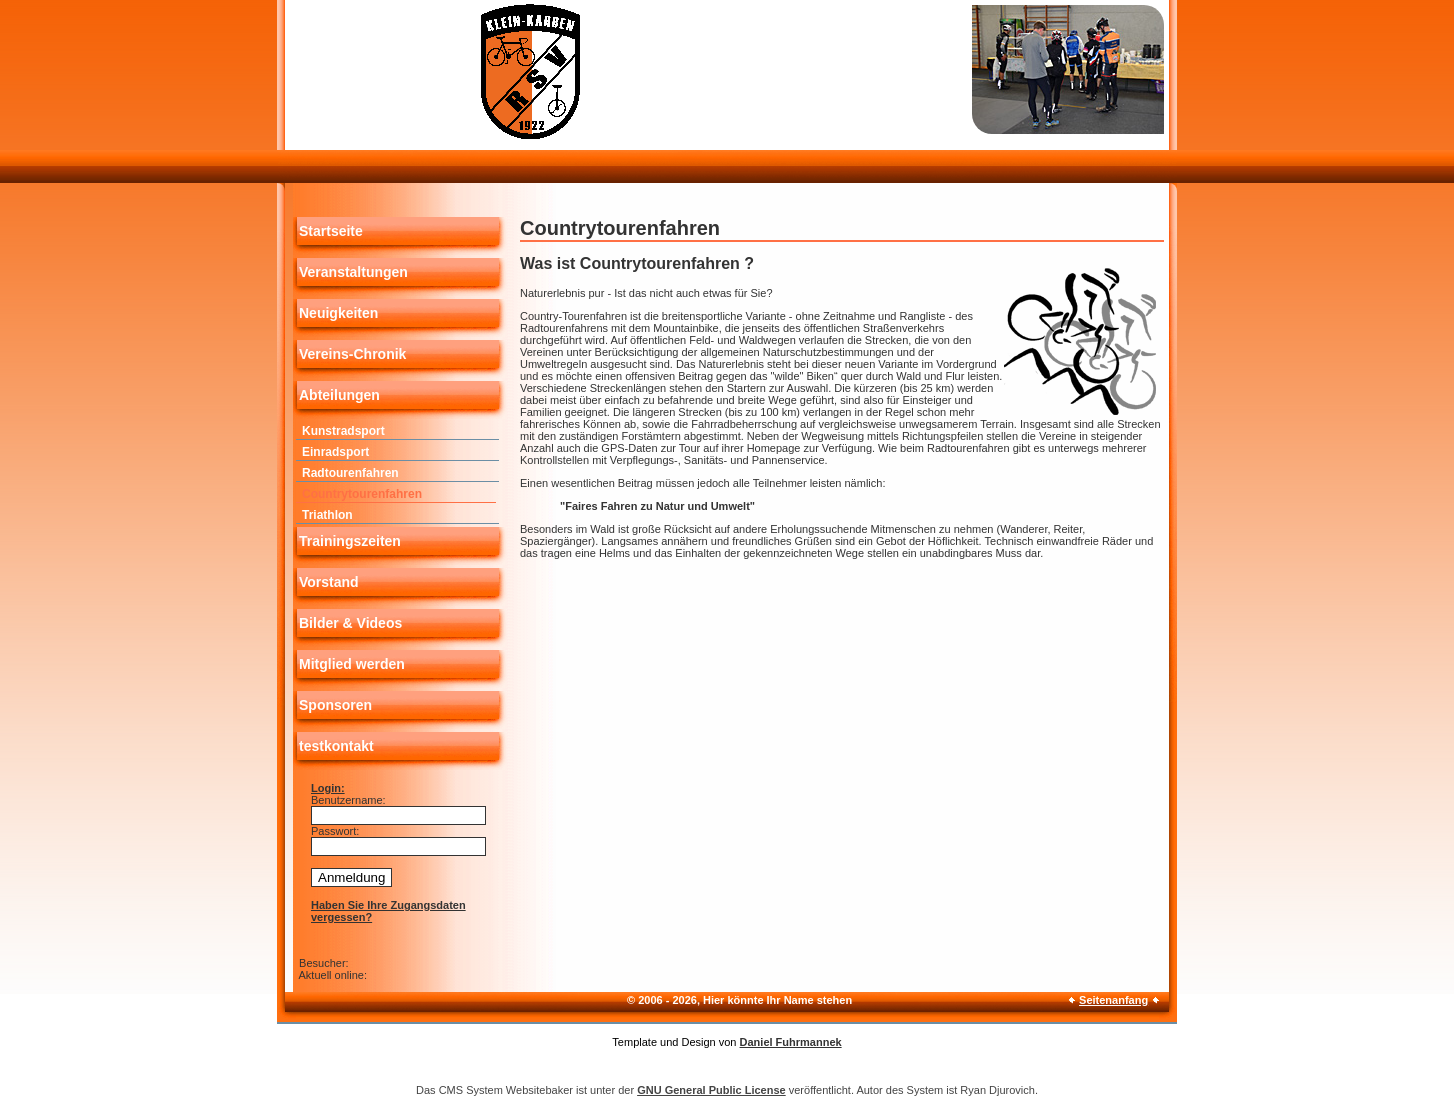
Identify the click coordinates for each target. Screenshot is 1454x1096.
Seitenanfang (1113, 1000)
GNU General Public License (711, 1090)
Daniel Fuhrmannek (791, 1042)
